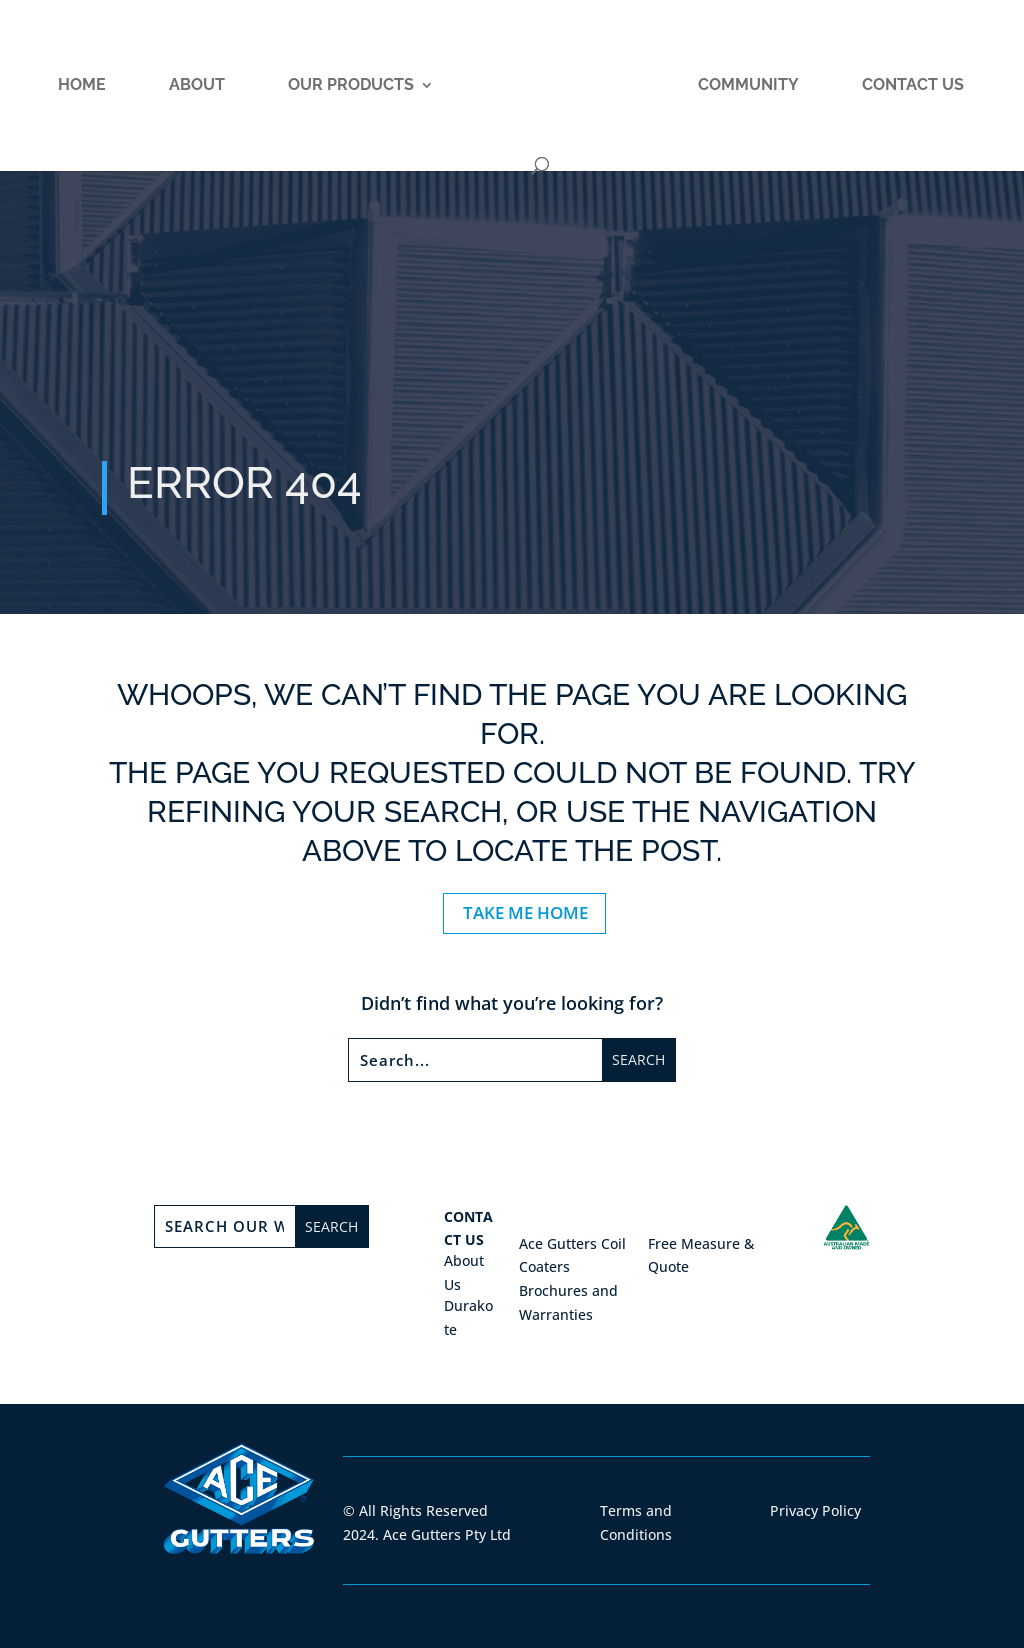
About (197, 86)
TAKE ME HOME (525, 912)
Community (748, 86)
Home (82, 86)
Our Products (351, 86)
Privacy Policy (815, 1510)
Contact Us (913, 86)
